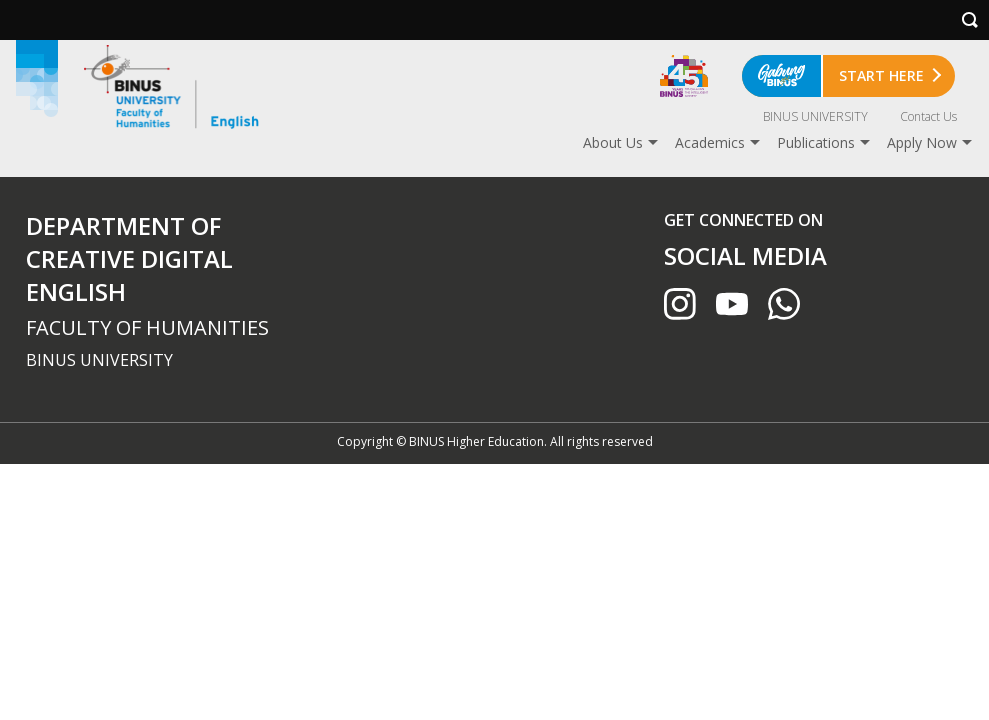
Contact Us (928, 116)
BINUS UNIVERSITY (815, 116)
